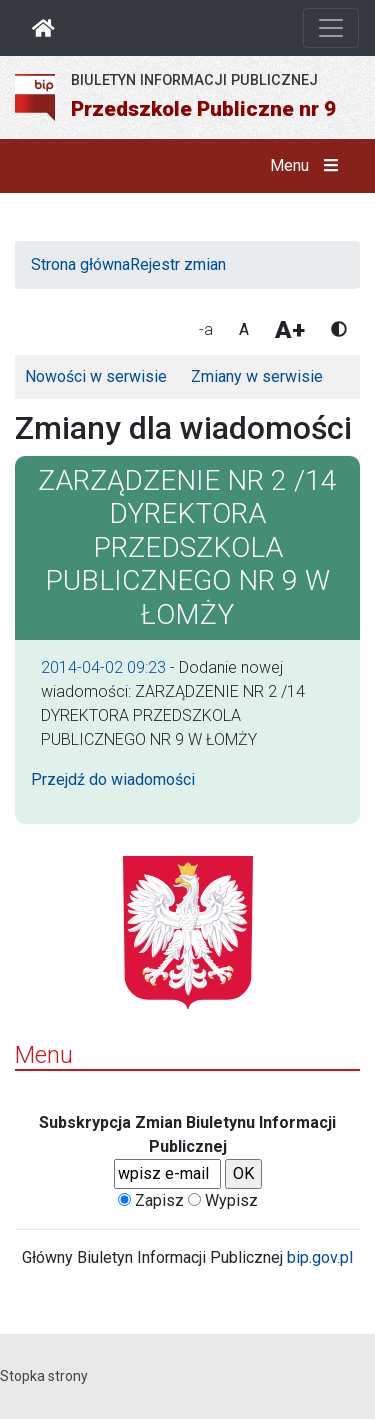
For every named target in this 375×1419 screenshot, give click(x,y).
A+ (290, 330)
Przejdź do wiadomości (113, 779)
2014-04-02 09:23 (103, 667)
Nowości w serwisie (96, 376)
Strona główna (80, 264)
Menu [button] (308, 166)
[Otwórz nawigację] (331, 28)
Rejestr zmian (178, 264)
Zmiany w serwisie (257, 376)
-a (206, 329)
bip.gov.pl (320, 1257)
